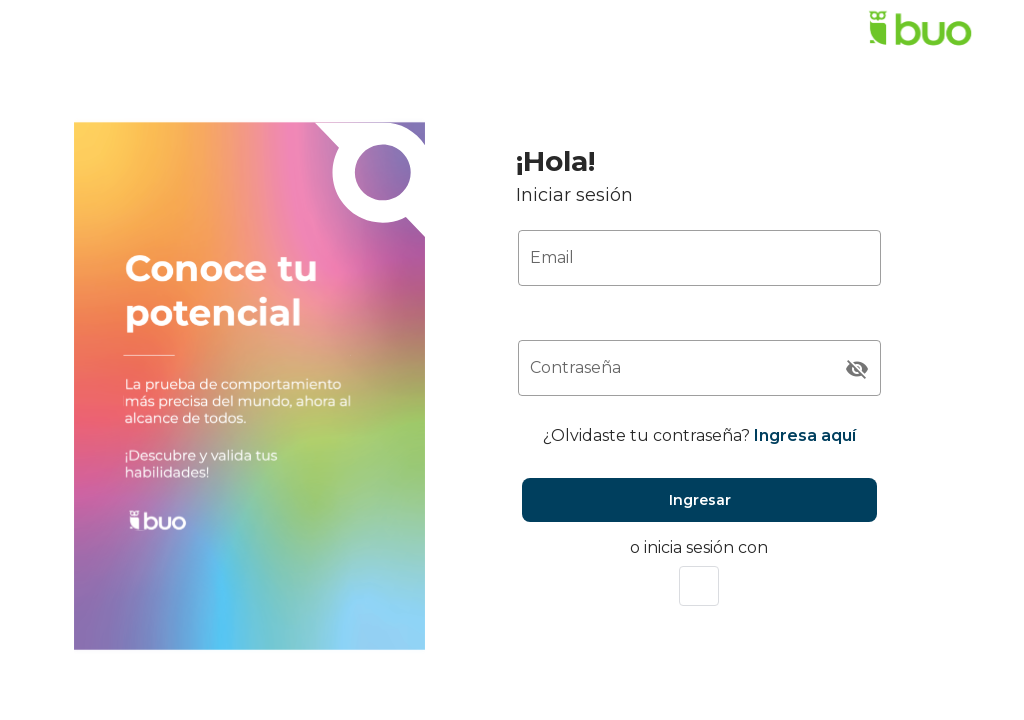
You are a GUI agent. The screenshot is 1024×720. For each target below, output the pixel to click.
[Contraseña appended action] (857, 369)
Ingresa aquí (805, 435)
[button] (699, 586)
